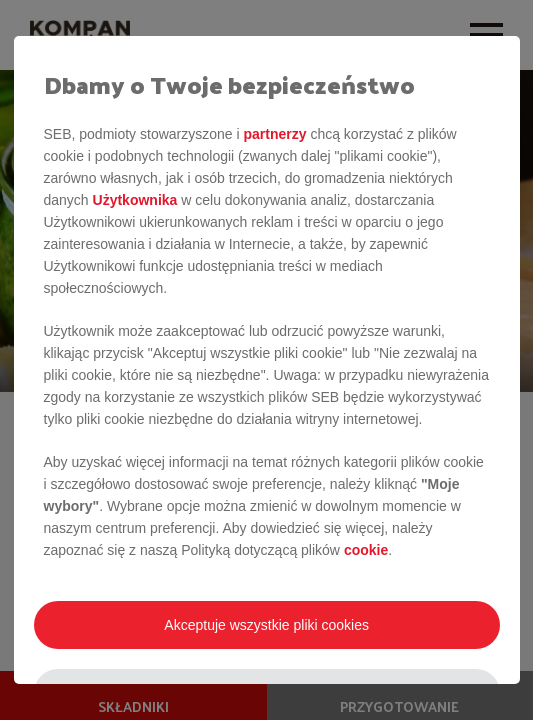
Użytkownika (135, 200)
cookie (366, 550)
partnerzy (274, 134)
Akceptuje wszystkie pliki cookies (266, 625)
